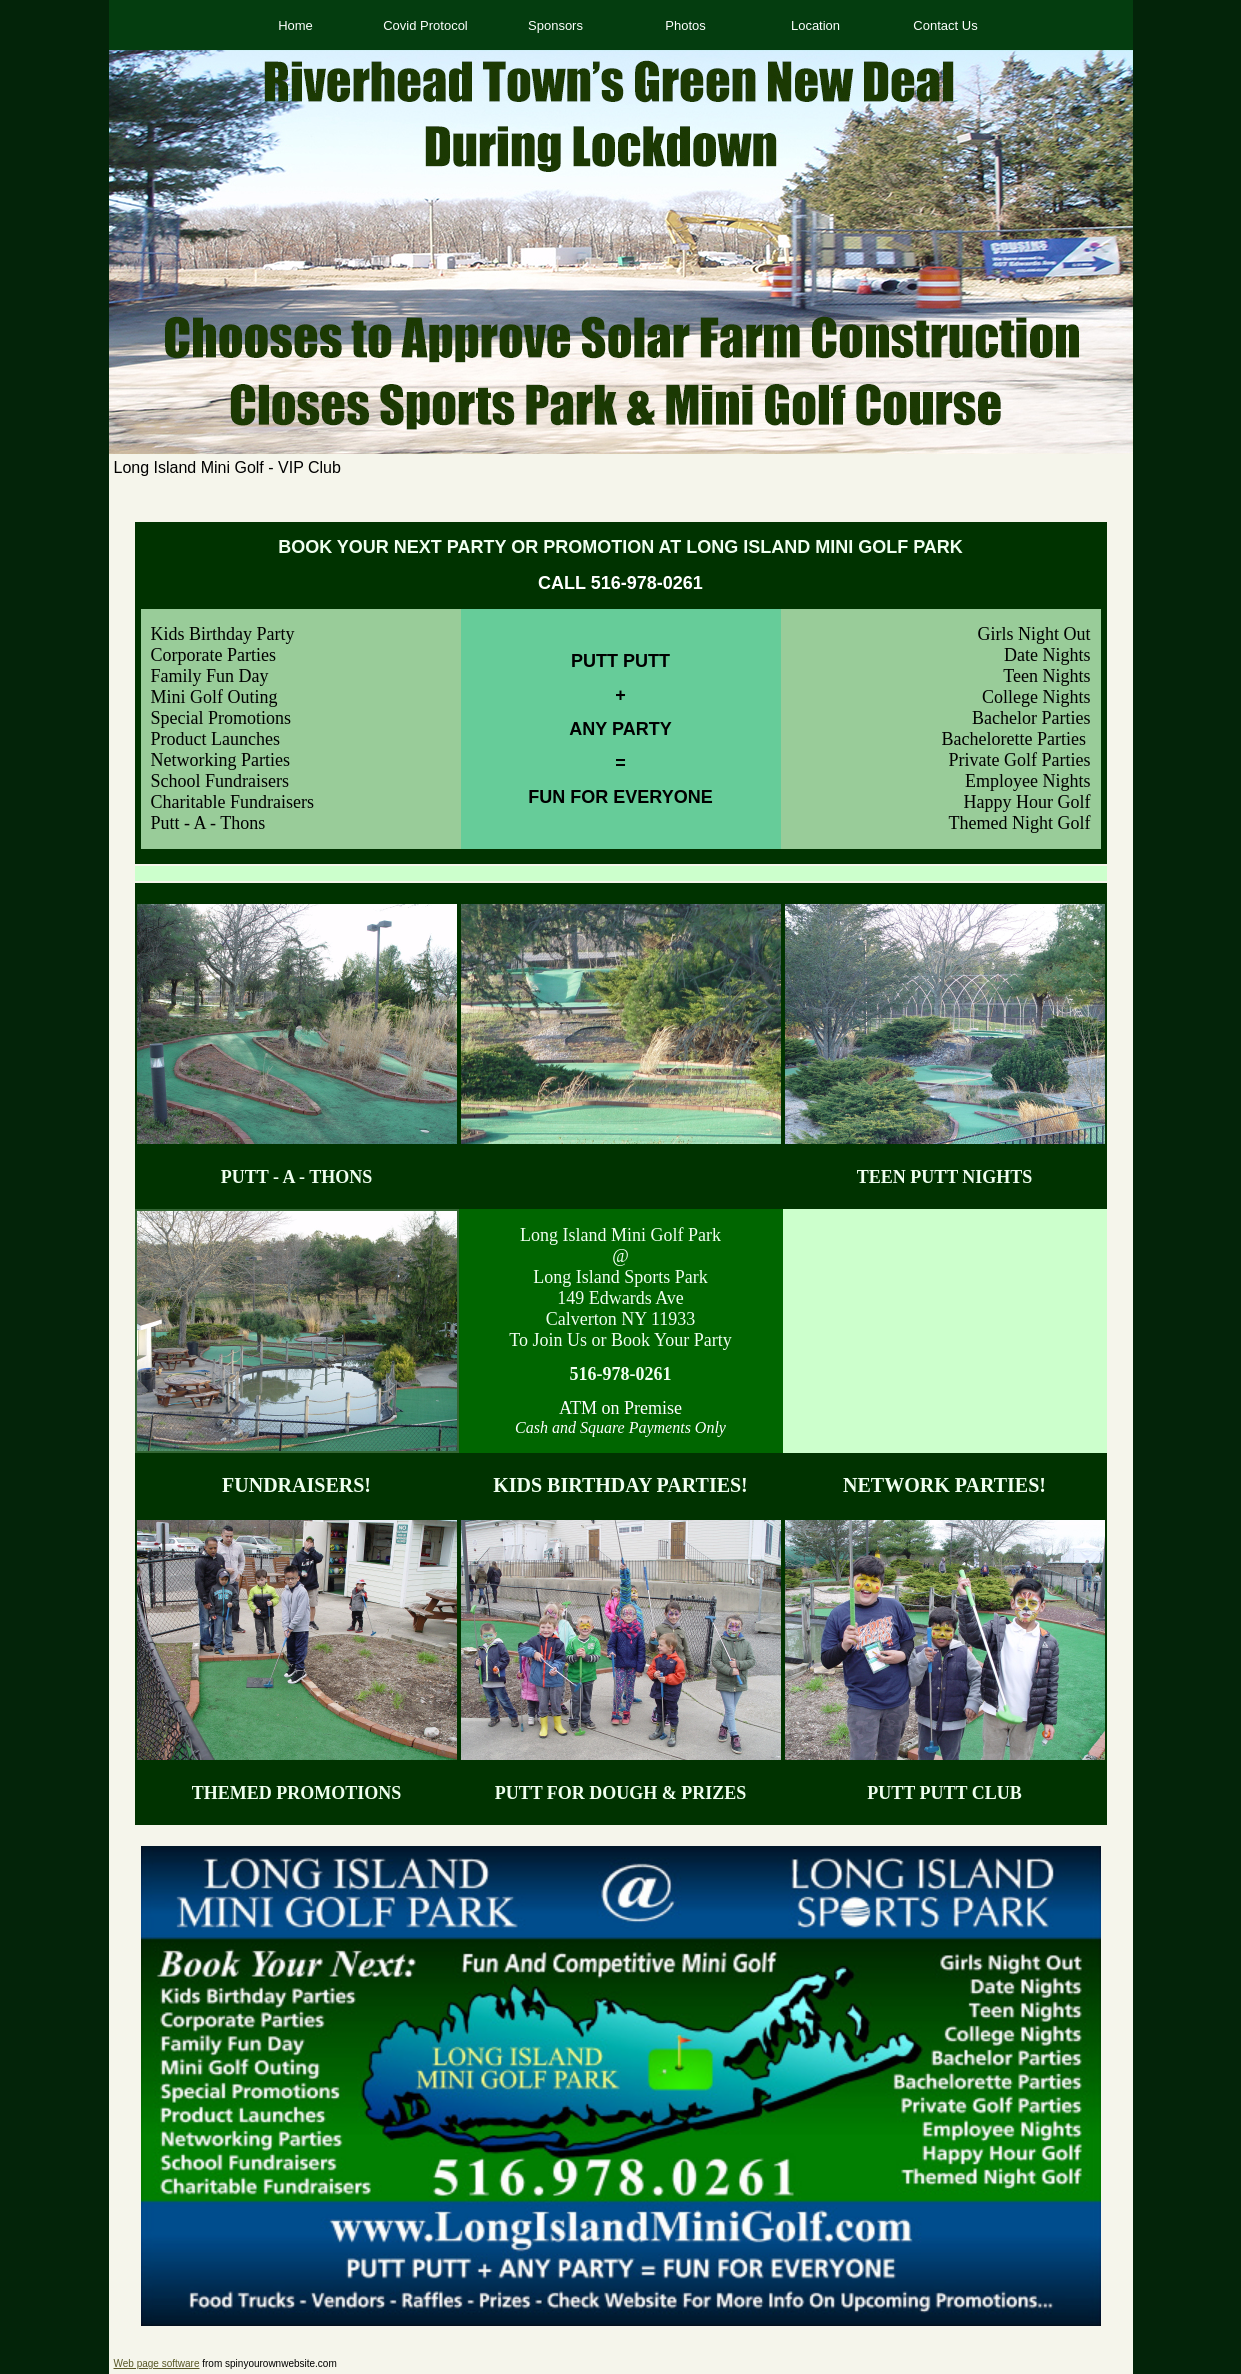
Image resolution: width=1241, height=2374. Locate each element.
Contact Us (945, 25)
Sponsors (555, 25)
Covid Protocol (425, 25)
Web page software (157, 2363)
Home (295, 25)
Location (815, 25)
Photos (685, 25)
